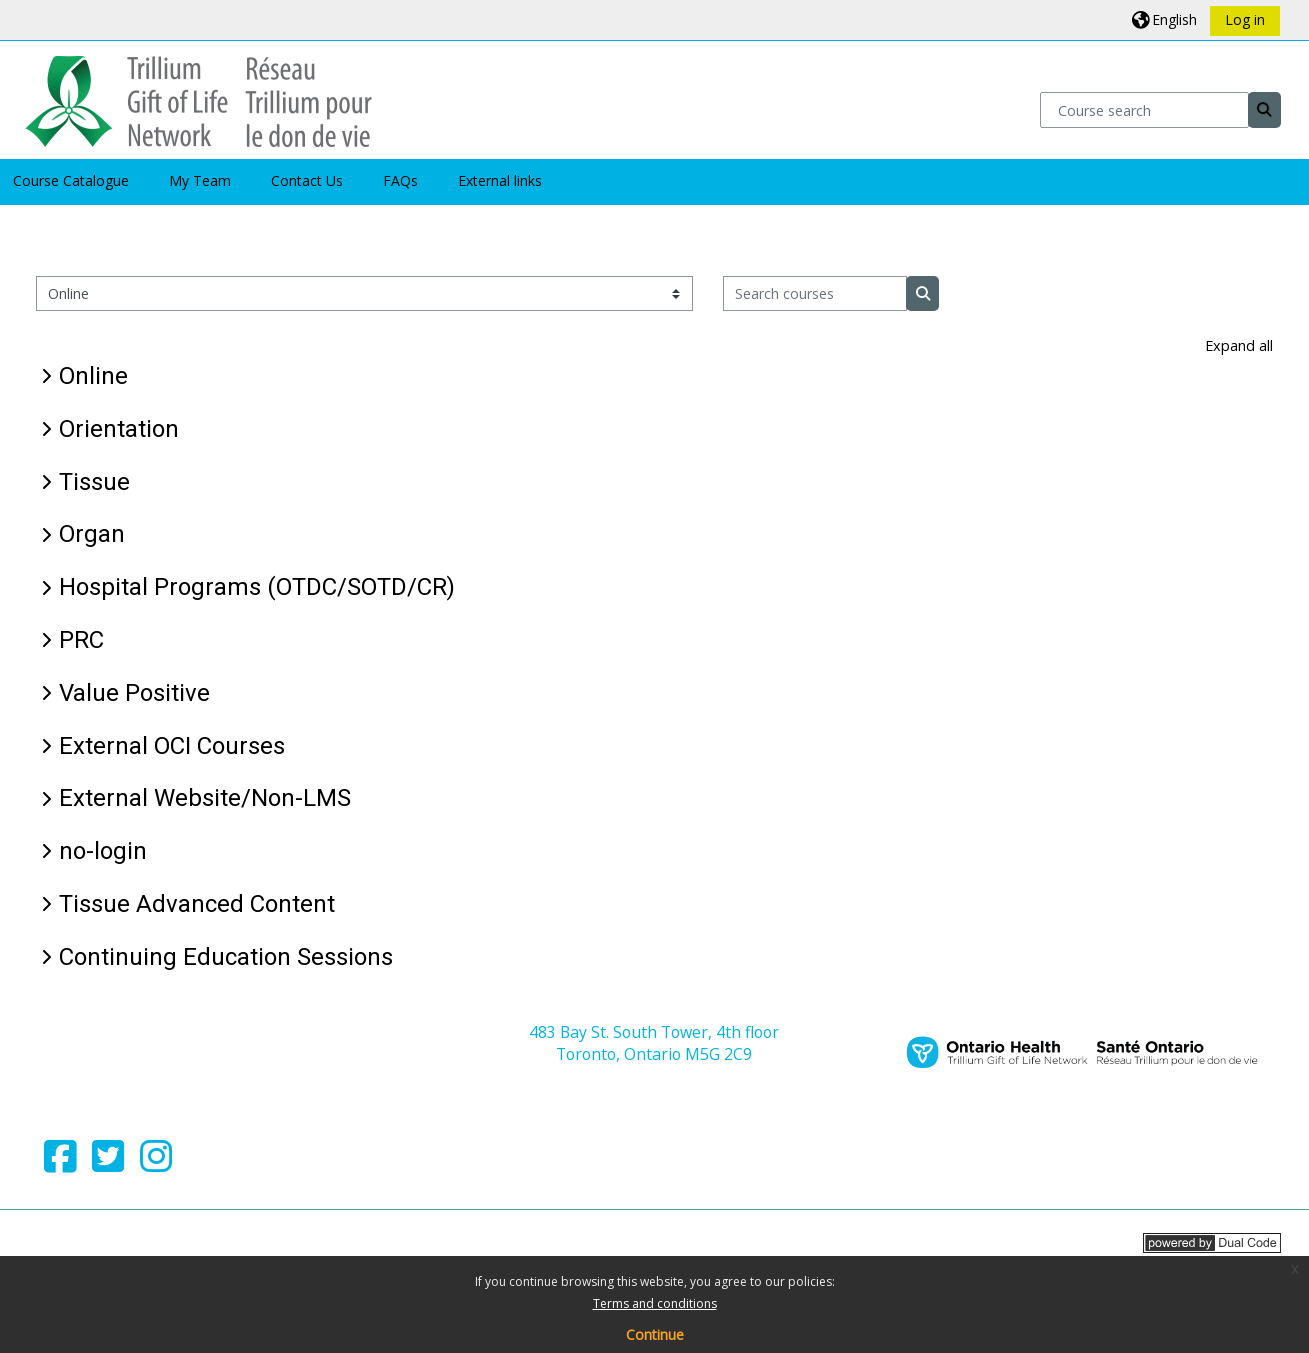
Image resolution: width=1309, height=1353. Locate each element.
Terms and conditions (655, 1303)
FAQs (400, 180)
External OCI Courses (172, 746)
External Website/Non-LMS (205, 798)
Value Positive (134, 693)
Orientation (119, 429)
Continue (655, 1334)
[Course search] (1144, 109)
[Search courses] (815, 293)
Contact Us (307, 180)
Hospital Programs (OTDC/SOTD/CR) (257, 587)
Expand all (1239, 345)
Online (93, 376)
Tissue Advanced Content (197, 904)
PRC (81, 640)
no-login (103, 851)
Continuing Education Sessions (226, 957)
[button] (1164, 19)
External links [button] (500, 180)
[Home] (198, 98)
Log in (1245, 19)
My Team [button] (200, 180)
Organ (92, 534)
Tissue (94, 482)
